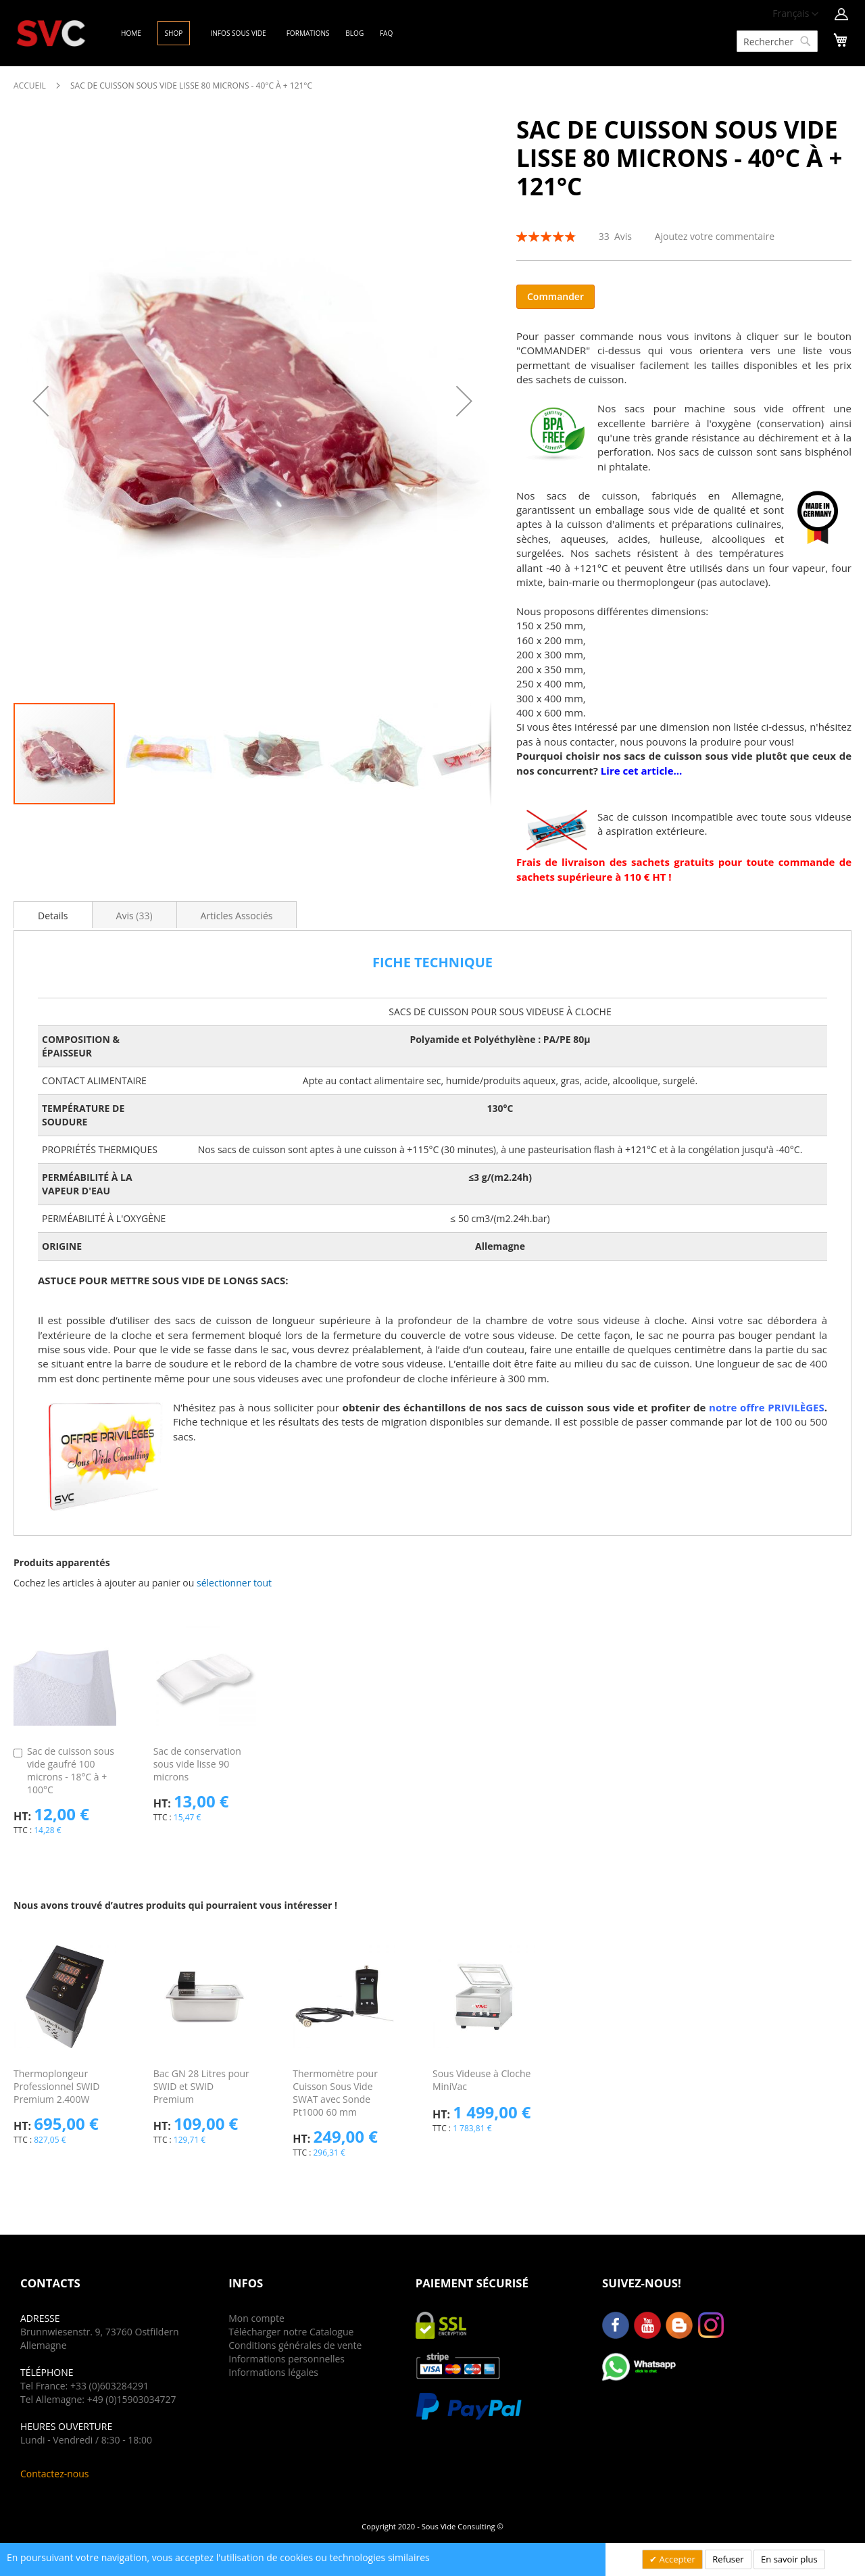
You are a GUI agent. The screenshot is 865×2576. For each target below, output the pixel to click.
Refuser (727, 2559)
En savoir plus (789, 2559)
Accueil (30, 85)
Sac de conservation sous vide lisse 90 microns (197, 1764)
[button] (795, 14)
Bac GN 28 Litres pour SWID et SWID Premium (201, 2086)
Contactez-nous (54, 2473)
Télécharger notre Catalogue (290, 2331)
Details (53, 915)
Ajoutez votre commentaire (714, 236)
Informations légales (273, 2372)
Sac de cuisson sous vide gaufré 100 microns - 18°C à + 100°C (70, 1770)
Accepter (676, 2559)
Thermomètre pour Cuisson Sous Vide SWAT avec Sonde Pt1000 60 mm (335, 2092)
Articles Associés (237, 915)
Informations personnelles (286, 2358)
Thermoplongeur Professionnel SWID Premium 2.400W (56, 2086)
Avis (134, 915)
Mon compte (256, 2318)
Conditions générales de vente (295, 2345)
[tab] (53, 914)
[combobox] (777, 41)
